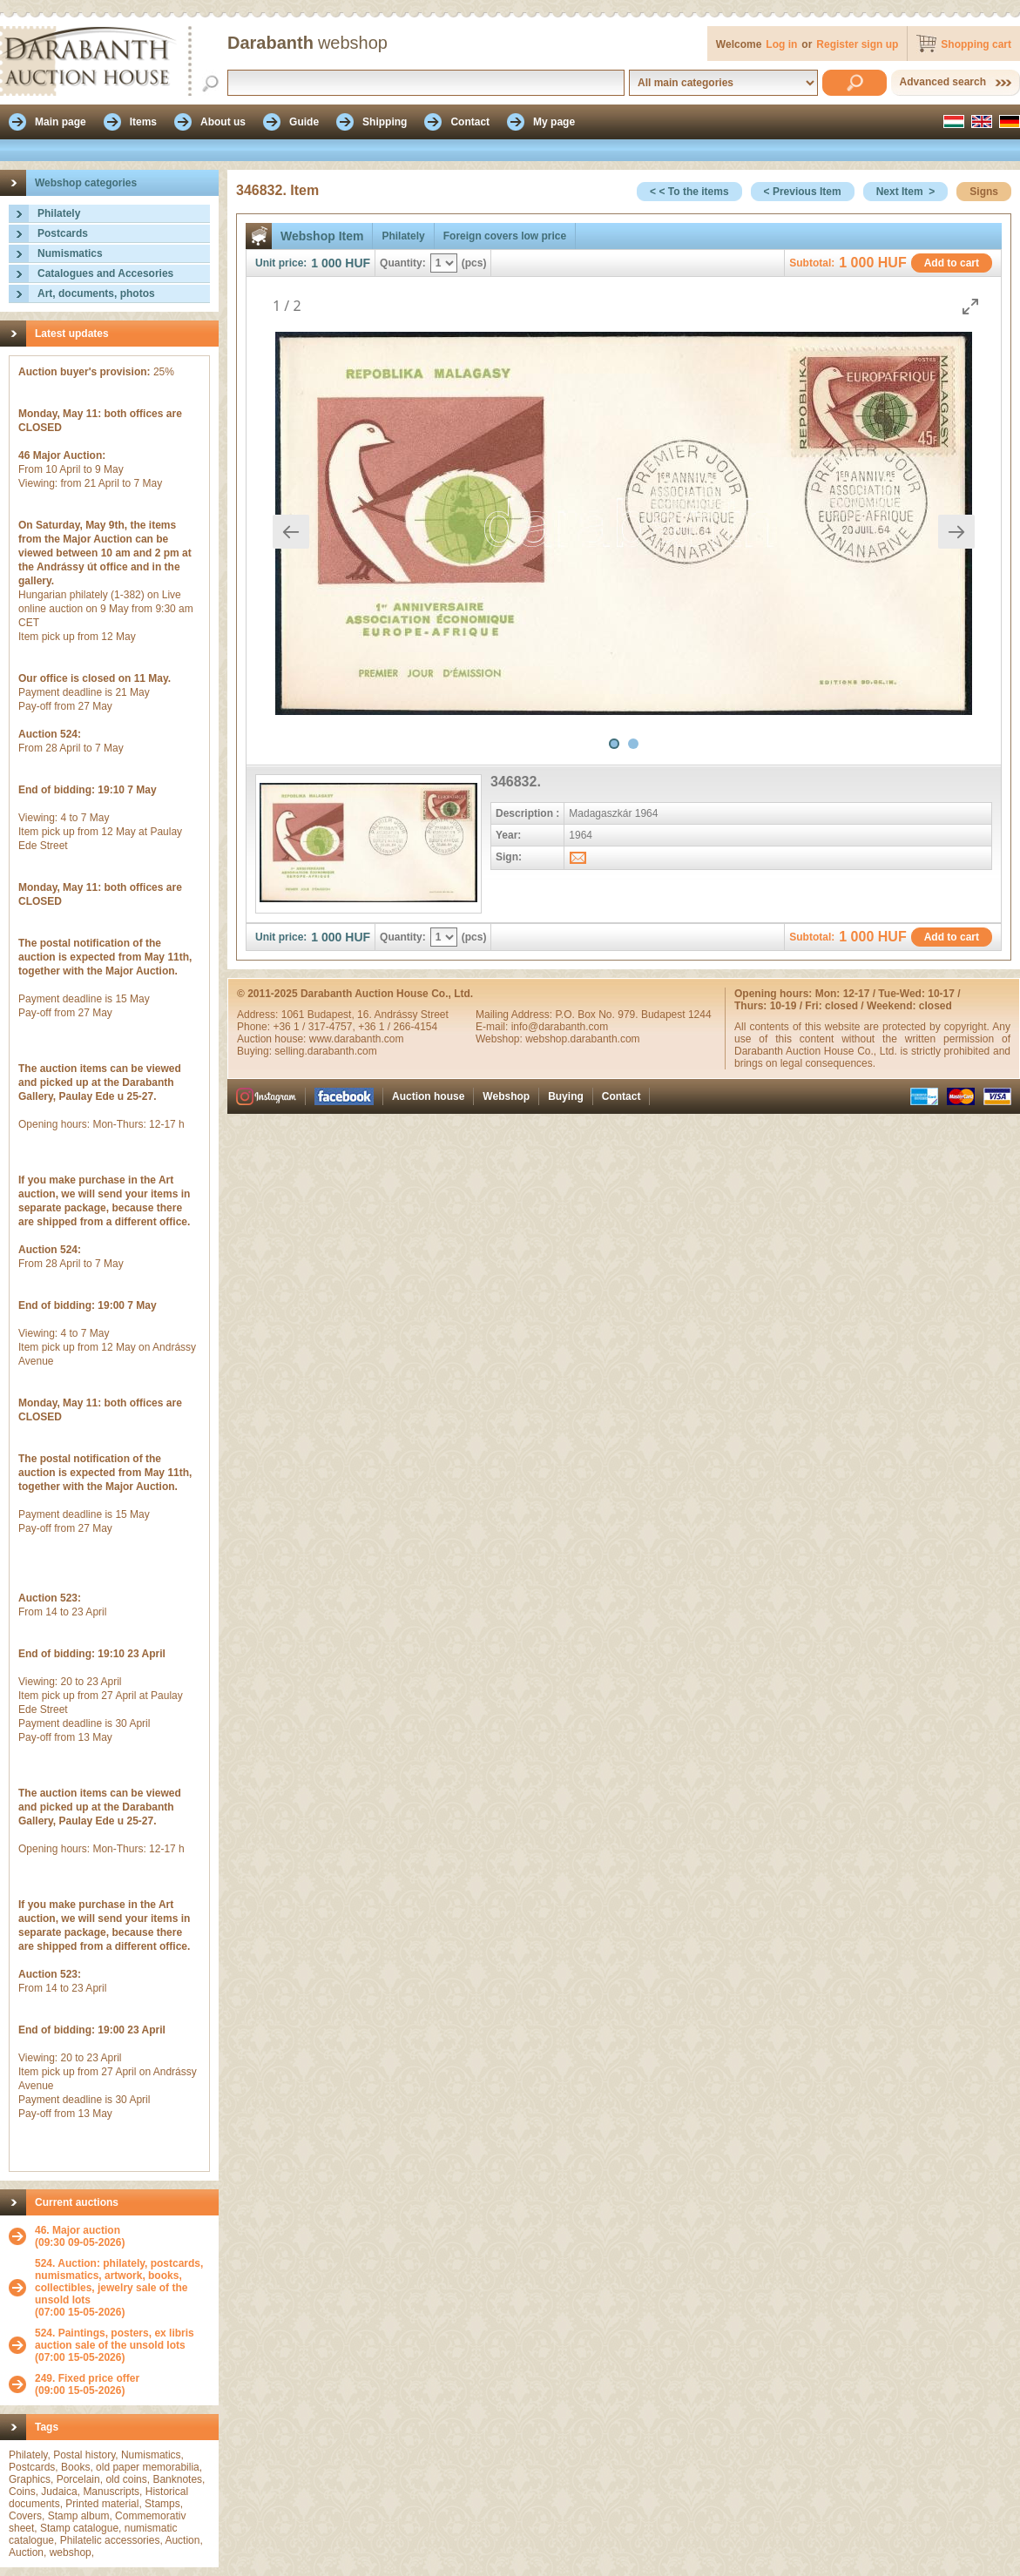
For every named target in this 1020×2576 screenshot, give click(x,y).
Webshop (506, 1096)
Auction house (428, 1096)
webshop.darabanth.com (582, 1039)
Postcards (62, 233)
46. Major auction (77, 2230)
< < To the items (689, 191)
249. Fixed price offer (87, 2378)
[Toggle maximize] (970, 306)
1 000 (326, 263)
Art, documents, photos (96, 293)
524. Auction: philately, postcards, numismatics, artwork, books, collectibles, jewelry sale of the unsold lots (119, 2281)
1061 (294, 1014)
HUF (357, 263)
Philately (58, 213)
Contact (621, 1096)
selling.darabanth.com (325, 1051)
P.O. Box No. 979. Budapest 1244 (633, 1014)
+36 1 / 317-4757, (315, 1027)
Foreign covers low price (504, 236)
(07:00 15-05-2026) (122, 2287)
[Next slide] (956, 532)
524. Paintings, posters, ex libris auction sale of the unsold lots (114, 2339)
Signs (983, 191)
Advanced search (943, 82)
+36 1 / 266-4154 (397, 1027)
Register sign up (857, 44)
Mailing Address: (515, 1014)
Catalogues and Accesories (105, 273)
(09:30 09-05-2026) (80, 2236)
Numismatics (70, 253)
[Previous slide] (291, 532)
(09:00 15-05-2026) (87, 2384)
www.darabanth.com (356, 1039)
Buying (566, 1096)
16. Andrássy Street (403, 1014)
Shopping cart (976, 44)
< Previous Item (802, 191)
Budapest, (332, 1014)
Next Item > (906, 191)
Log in (781, 44)
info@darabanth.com (560, 1027)
